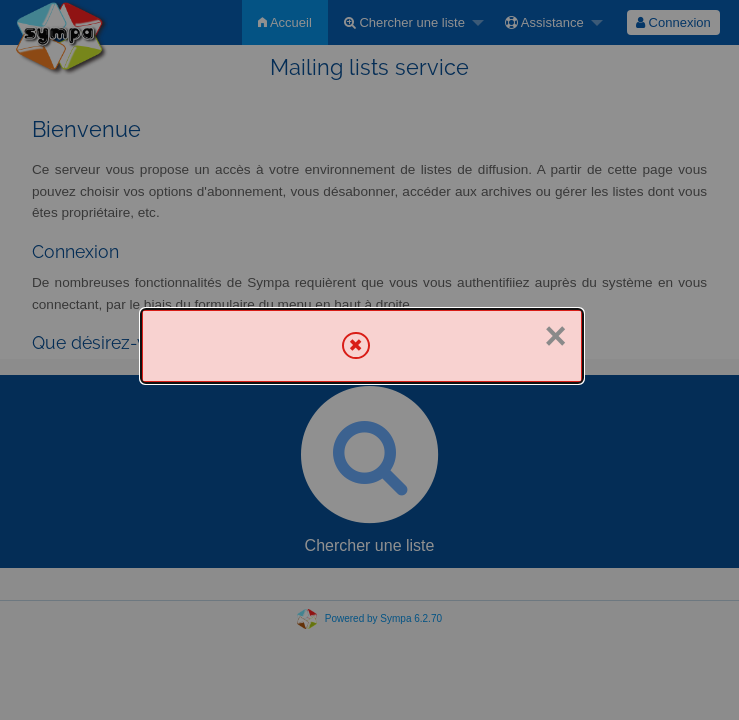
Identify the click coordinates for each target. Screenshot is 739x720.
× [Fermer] (556, 336)
